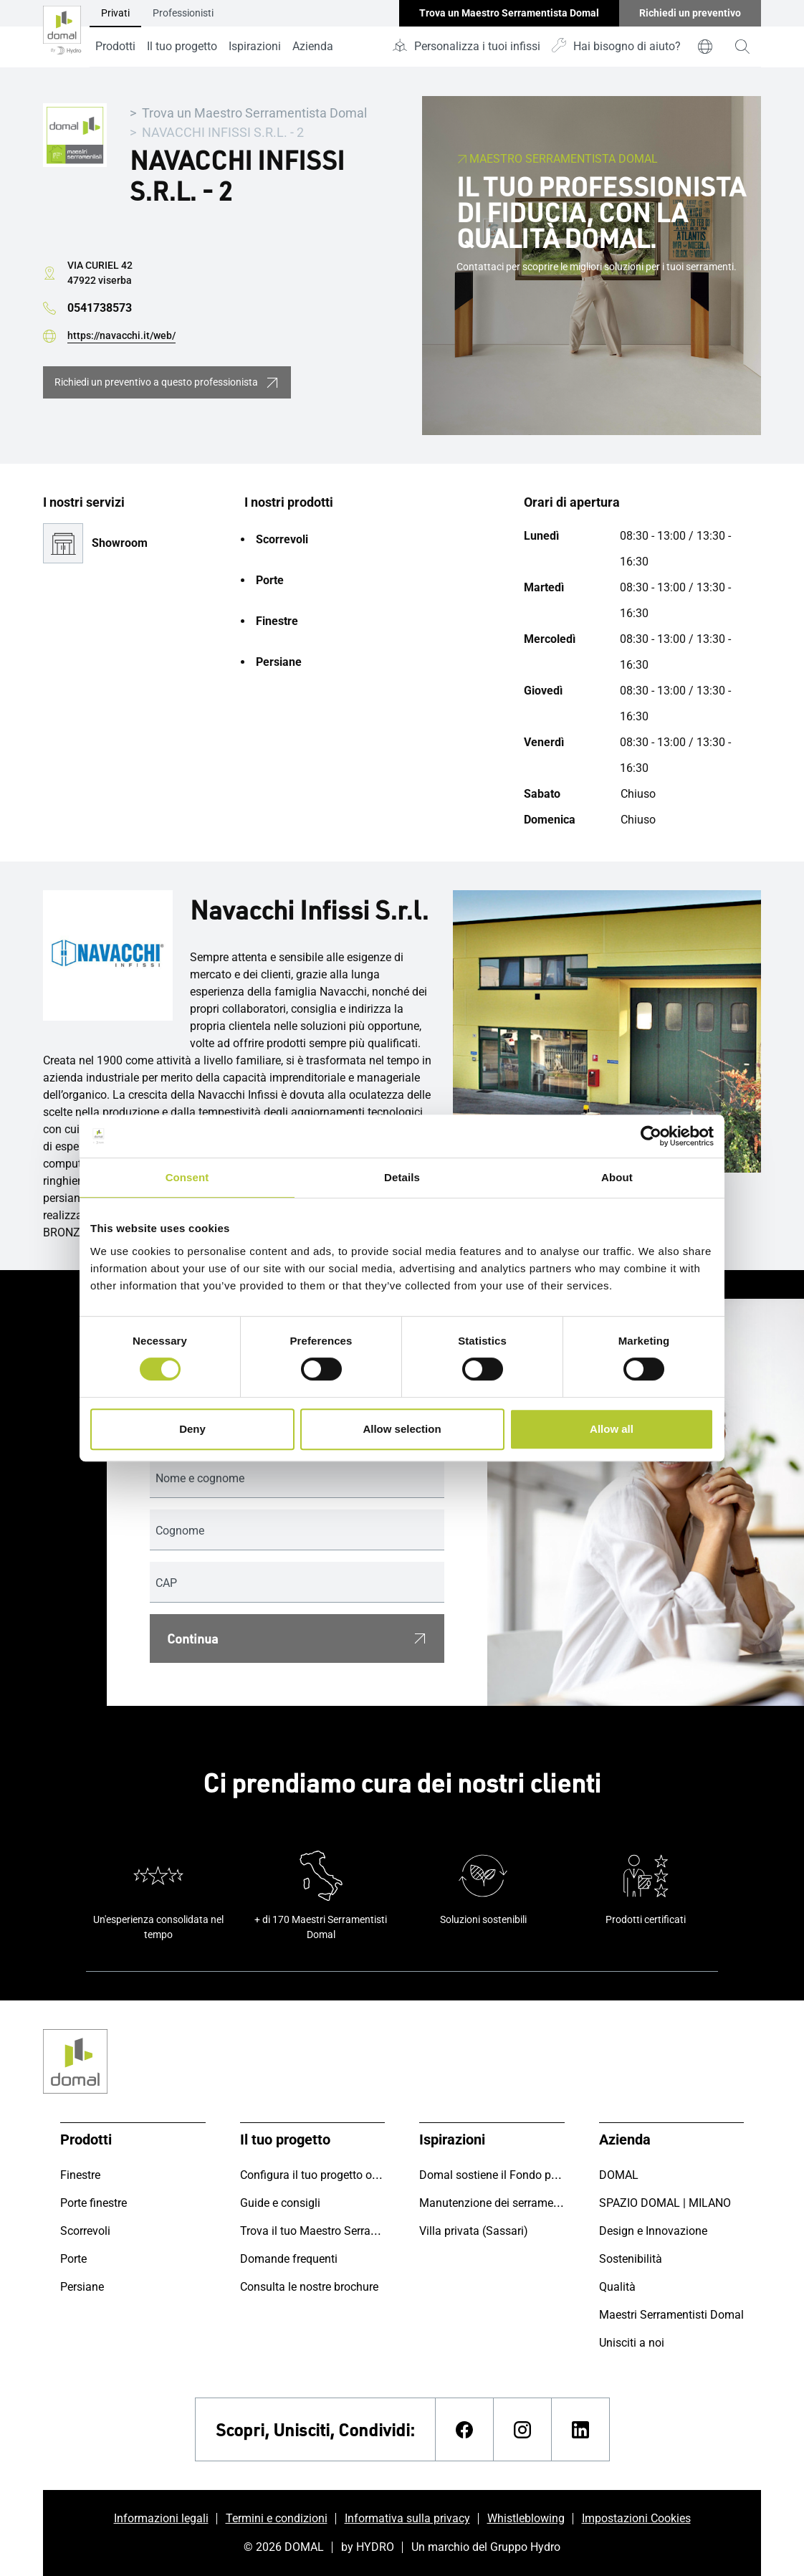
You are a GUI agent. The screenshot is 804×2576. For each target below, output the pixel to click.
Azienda (312, 46)
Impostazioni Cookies (636, 2518)
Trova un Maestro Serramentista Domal (254, 112)
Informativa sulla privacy (407, 2518)
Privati (115, 13)
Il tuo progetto (182, 46)
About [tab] (617, 1177)
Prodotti (115, 46)
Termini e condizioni (276, 2518)
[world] (705, 47)
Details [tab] (402, 1177)
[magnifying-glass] (742, 47)
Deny (192, 1429)
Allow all (611, 1429)
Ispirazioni (255, 46)
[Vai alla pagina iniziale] (62, 33)
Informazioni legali (161, 2518)
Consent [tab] (187, 1177)
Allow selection (402, 1429)
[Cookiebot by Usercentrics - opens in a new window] (651, 1136)
